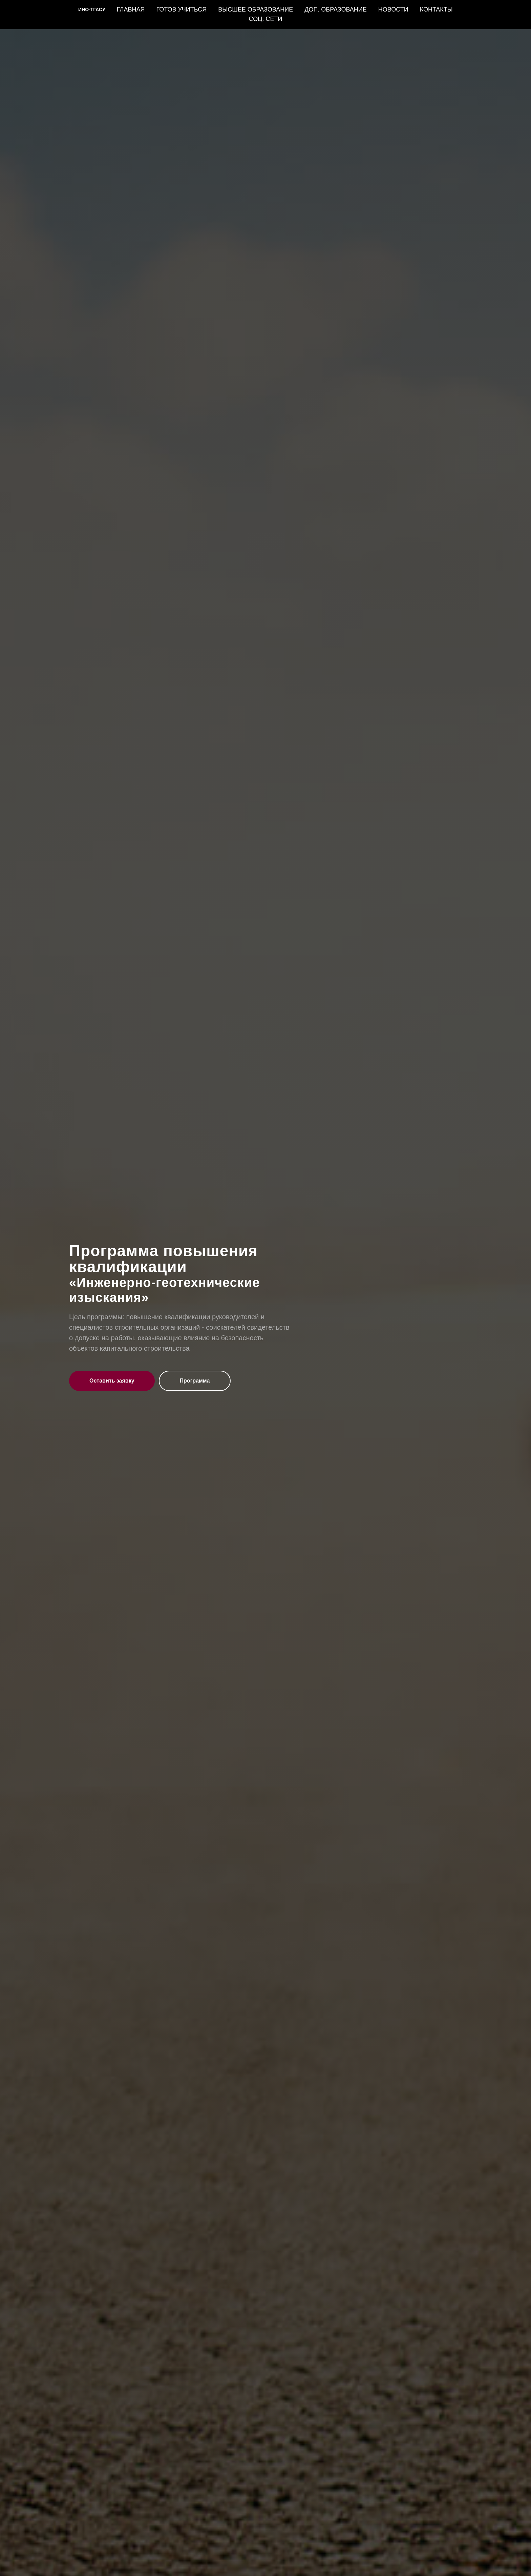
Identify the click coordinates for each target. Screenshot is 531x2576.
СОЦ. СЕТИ (265, 19)
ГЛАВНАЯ (131, 9)
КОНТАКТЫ (436, 9)
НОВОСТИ (393, 9)
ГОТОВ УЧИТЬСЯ (181, 9)
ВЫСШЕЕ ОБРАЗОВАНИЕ (255, 9)
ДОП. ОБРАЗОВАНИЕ (335, 9)
